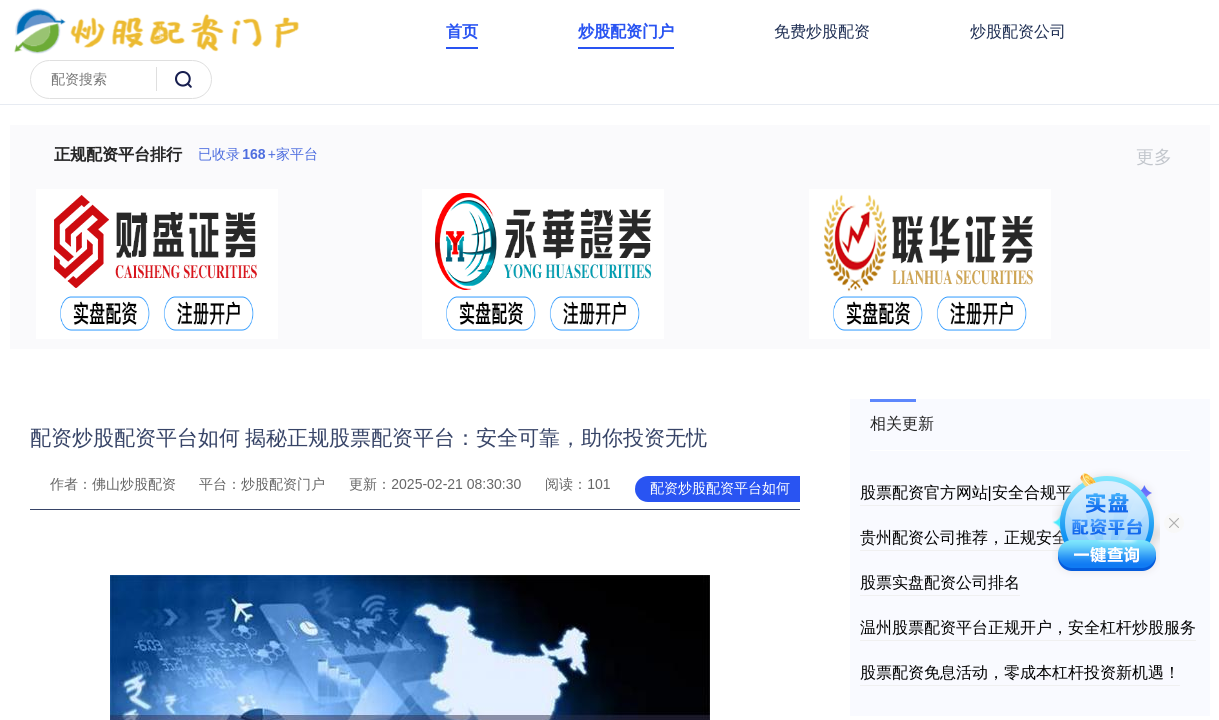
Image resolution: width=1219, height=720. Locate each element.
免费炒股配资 (822, 31)
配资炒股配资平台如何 (720, 488)
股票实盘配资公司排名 (940, 582)
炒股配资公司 (1018, 31)
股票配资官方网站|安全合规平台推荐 (990, 492)
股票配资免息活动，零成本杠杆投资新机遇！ (1020, 672)
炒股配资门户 (626, 31)
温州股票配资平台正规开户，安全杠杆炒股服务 (1028, 627)
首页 (462, 31)
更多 (1162, 157)
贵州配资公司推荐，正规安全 (964, 537)
